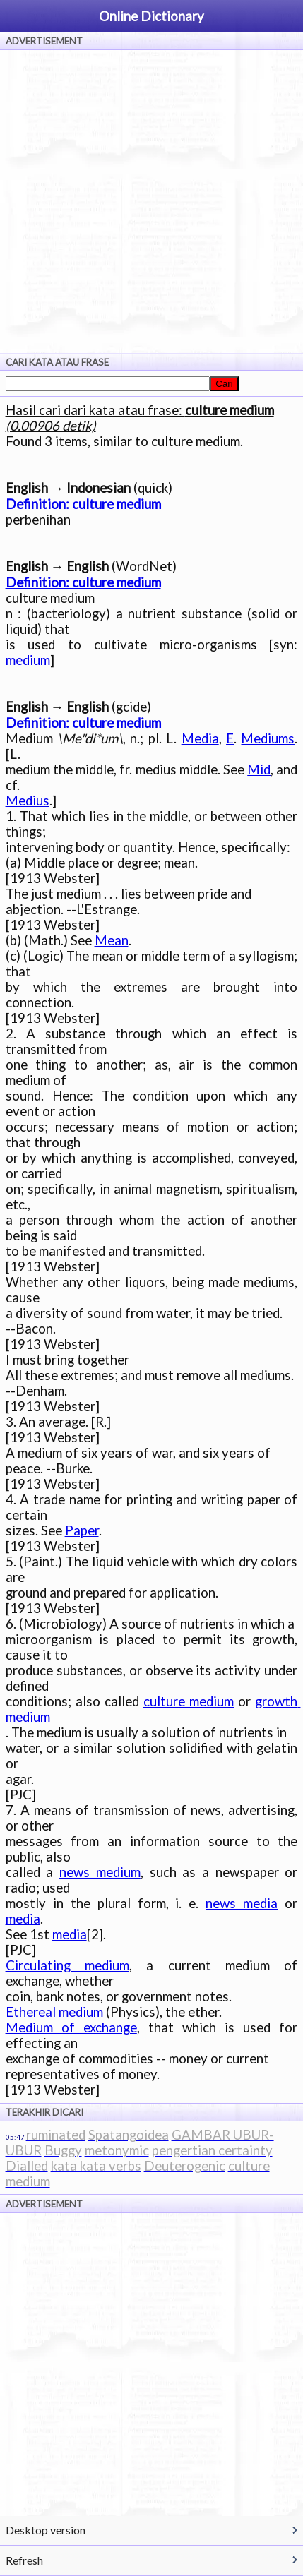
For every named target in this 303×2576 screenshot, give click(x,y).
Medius (27, 800)
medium (28, 660)
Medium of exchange (71, 2027)
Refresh (24, 2560)
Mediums (268, 738)
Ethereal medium (54, 2012)
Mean (112, 940)
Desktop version (45, 2529)
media (23, 1919)
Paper (82, 1530)
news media (242, 1903)
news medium (100, 1872)
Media (200, 738)
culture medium (188, 1701)
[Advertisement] (151, 201)
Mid (259, 769)
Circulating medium (67, 1965)
